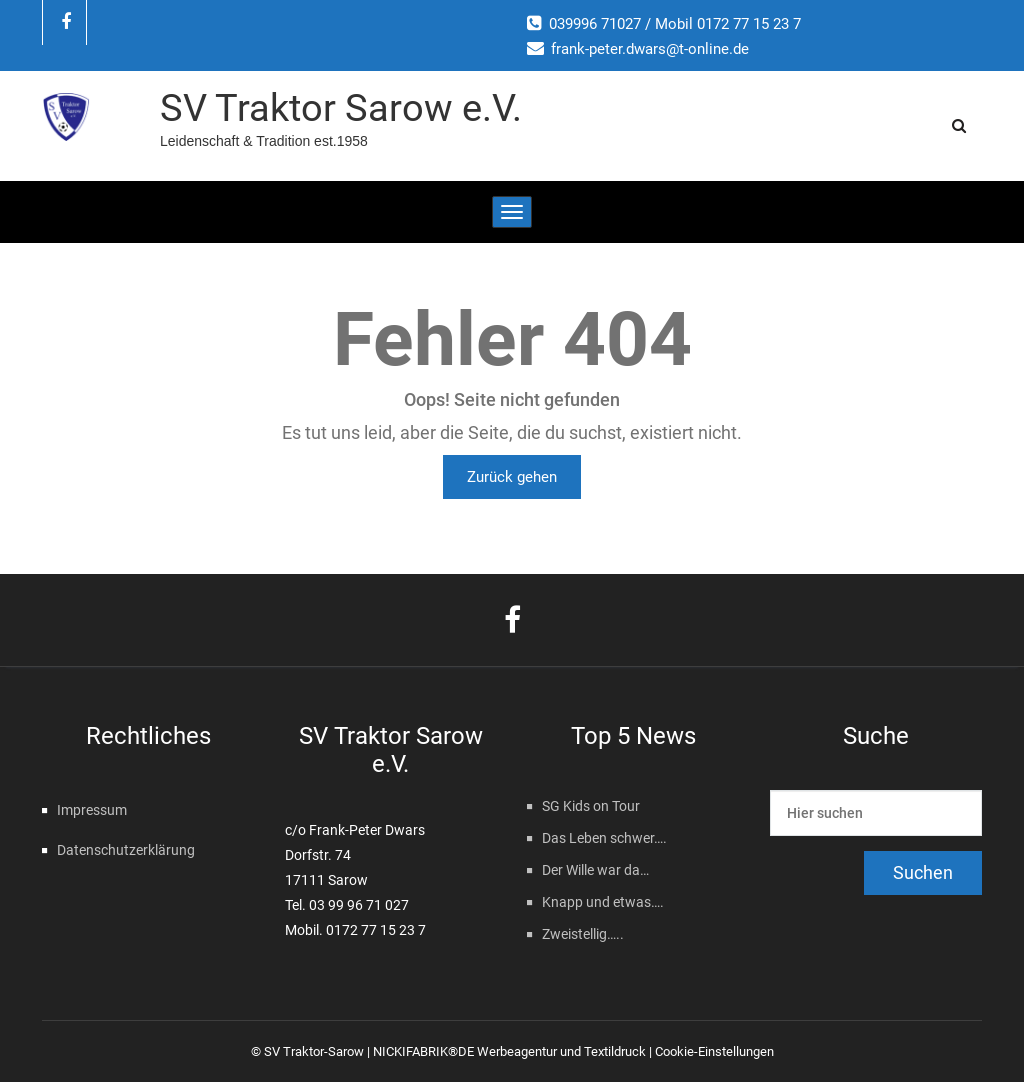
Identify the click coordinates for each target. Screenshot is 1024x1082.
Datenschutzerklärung (126, 850)
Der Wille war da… (595, 870)
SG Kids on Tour (591, 806)
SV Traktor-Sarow (314, 1051)
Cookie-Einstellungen (714, 1051)
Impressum (92, 810)
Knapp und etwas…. (603, 902)
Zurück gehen (512, 477)
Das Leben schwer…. (604, 838)
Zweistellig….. (583, 934)
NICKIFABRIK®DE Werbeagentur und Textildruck (509, 1051)
